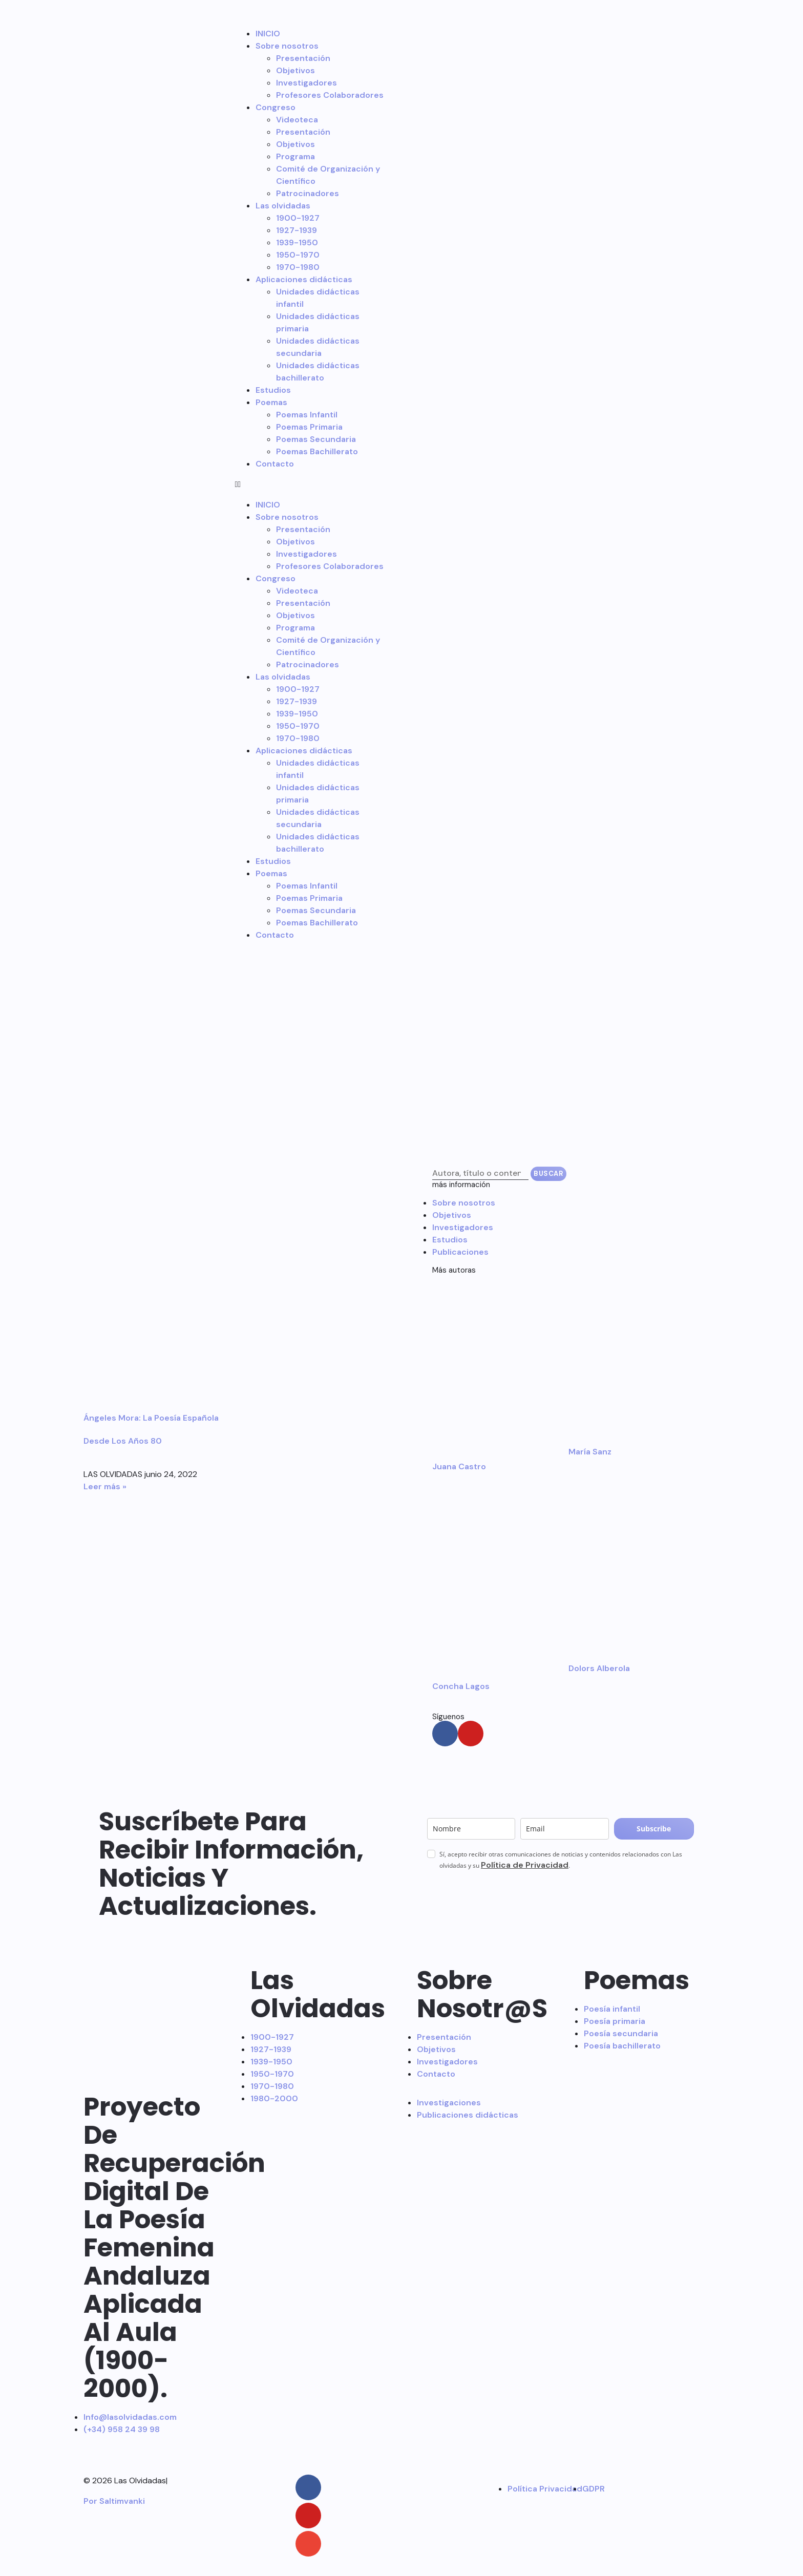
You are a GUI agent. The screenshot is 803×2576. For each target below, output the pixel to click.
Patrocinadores (307, 193)
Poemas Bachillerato (317, 451)
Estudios (273, 390)
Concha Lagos (461, 1686)
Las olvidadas (283, 205)
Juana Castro (459, 1466)
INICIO (268, 33)
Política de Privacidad (524, 1865)
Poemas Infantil (306, 414)
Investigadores (306, 82)
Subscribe (654, 1828)
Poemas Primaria (309, 426)
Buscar (548, 1173)
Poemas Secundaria (316, 439)
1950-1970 (298, 254)
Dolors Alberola (599, 1668)
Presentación (303, 58)
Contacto (275, 463)
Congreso (275, 107)
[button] (311, 484)
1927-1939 (296, 230)
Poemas (271, 402)
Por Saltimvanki (114, 2501)
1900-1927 (298, 218)
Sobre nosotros (287, 45)
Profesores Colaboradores (330, 95)
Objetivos (295, 70)
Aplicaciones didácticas (304, 279)
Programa (295, 156)
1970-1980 (298, 267)
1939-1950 (297, 242)
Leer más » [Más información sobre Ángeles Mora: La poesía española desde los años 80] (104, 1486)
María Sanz (589, 1451)
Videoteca (297, 119)
